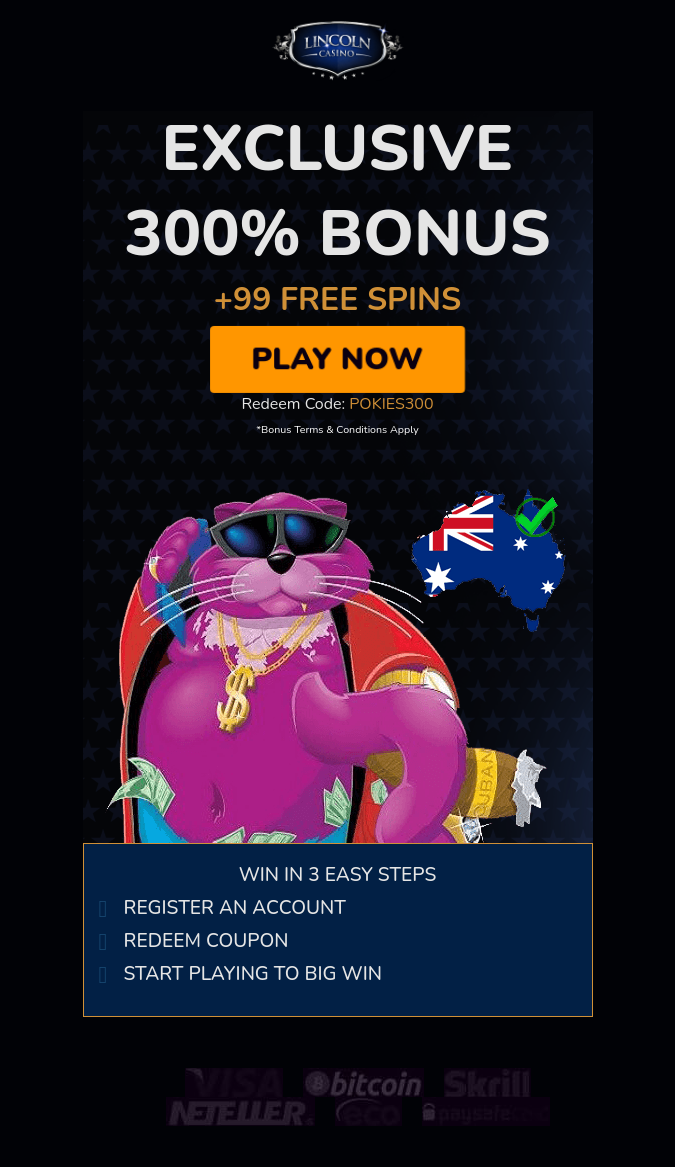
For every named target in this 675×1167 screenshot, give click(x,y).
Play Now (337, 359)
